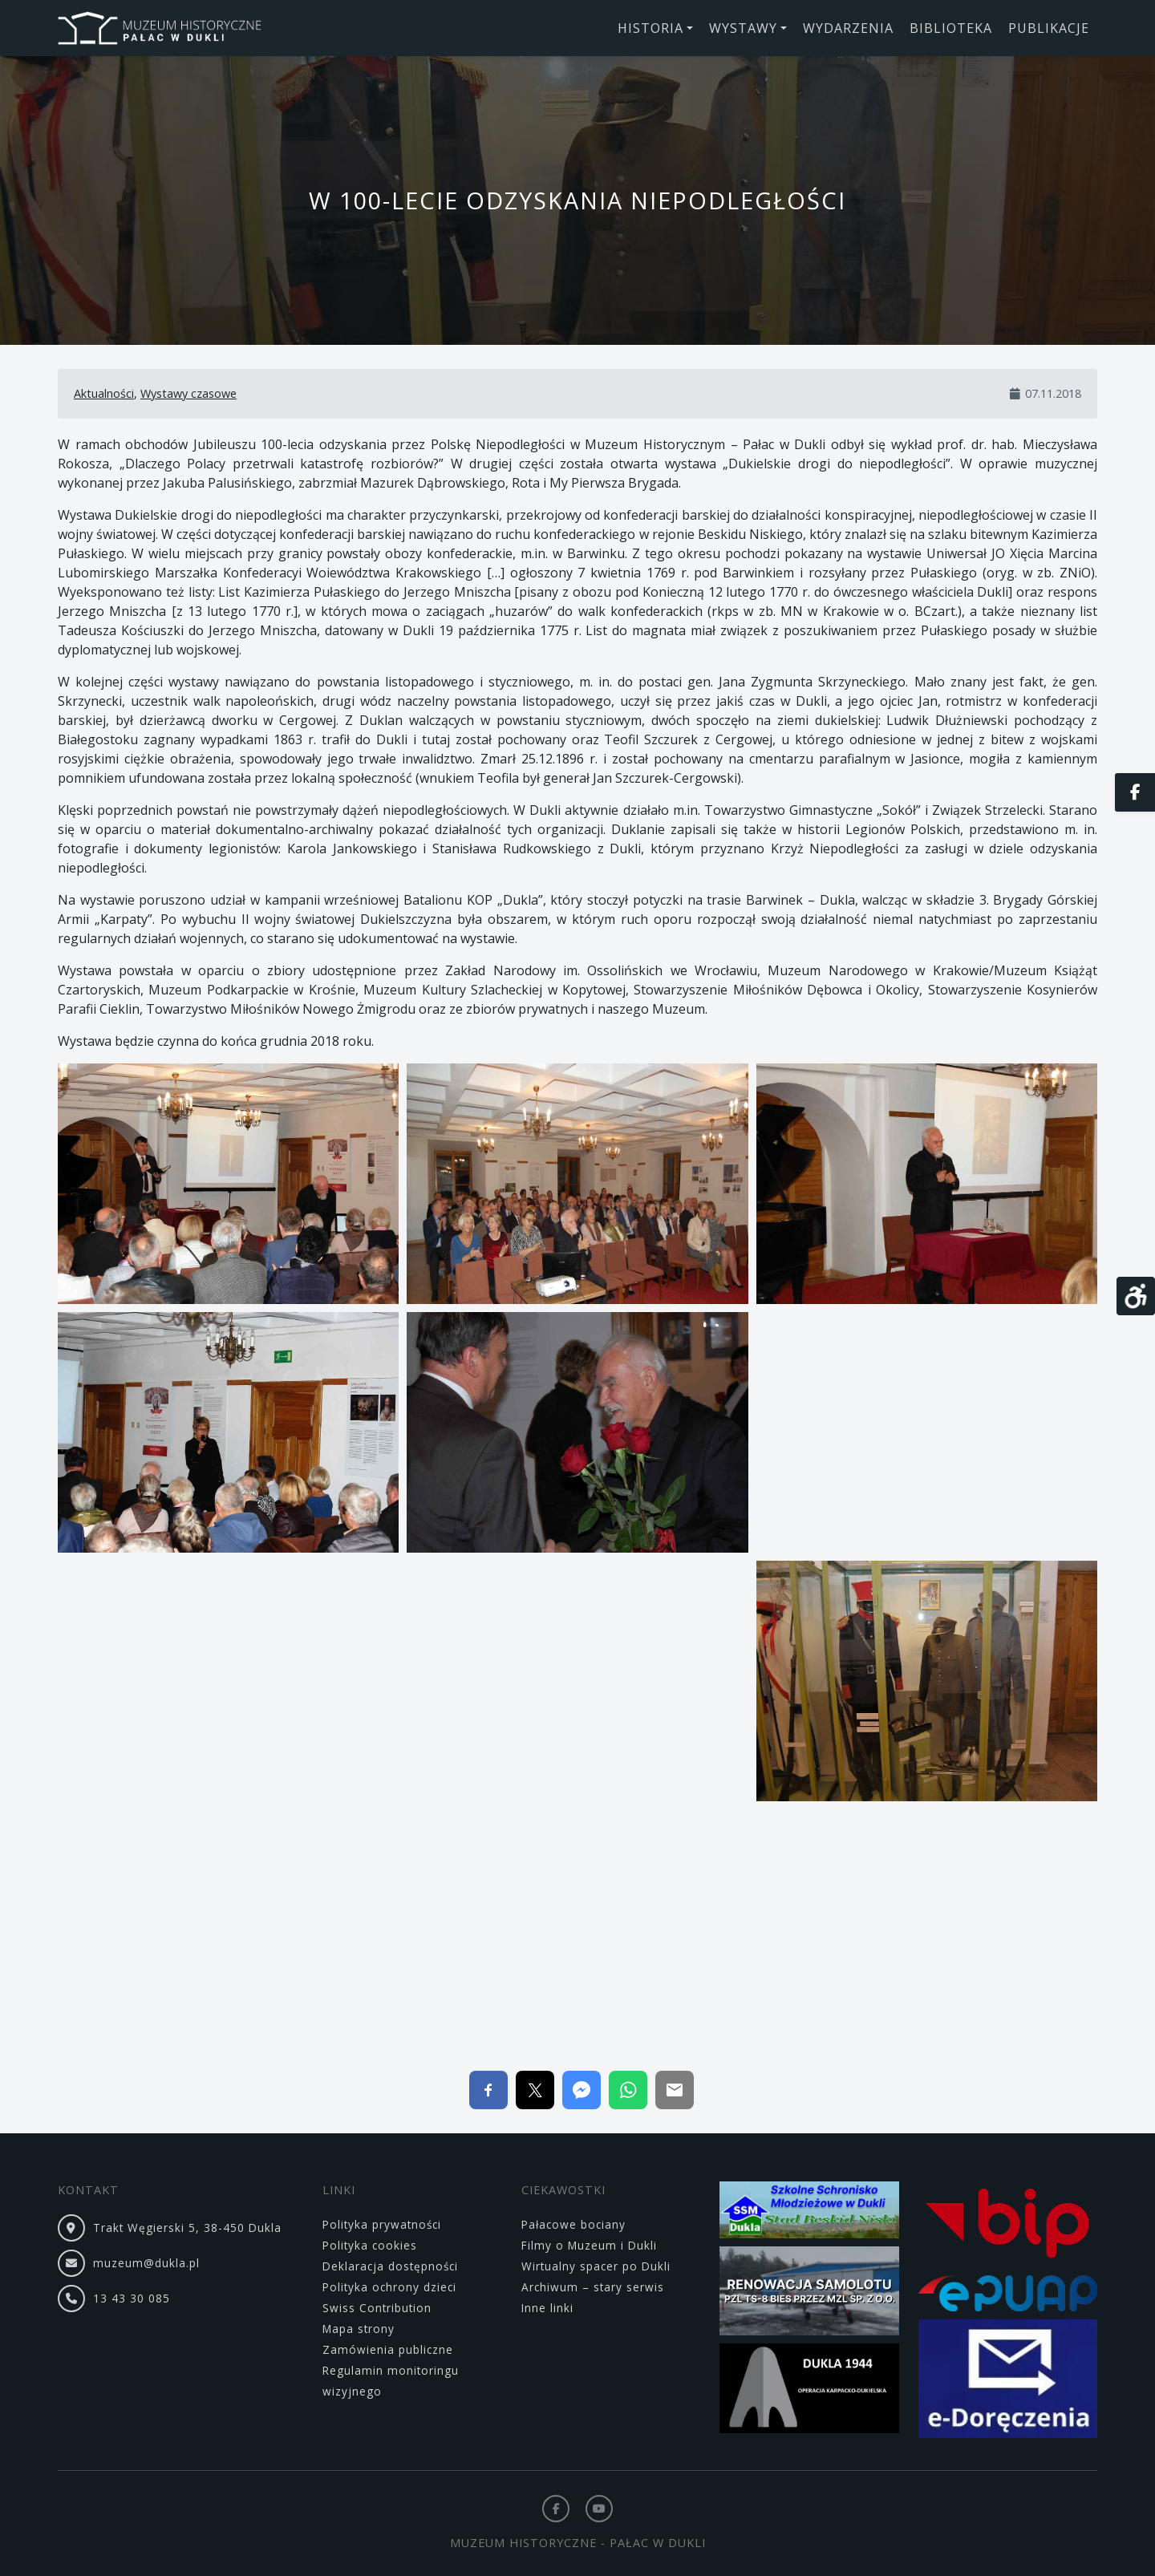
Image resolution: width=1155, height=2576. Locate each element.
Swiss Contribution (377, 2307)
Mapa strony (358, 2328)
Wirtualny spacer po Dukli (596, 2266)
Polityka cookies (369, 2245)
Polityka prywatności (381, 2224)
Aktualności (104, 393)
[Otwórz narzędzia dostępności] (1135, 1296)
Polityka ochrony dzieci (389, 2287)
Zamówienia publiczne (387, 2349)
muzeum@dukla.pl (146, 2262)
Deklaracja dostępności (390, 2266)
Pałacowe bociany (573, 2224)
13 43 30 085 (131, 2298)
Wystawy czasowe (188, 393)
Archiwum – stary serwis (592, 2287)
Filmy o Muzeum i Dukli (589, 2245)
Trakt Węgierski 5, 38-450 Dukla (187, 2227)
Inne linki (547, 2307)
